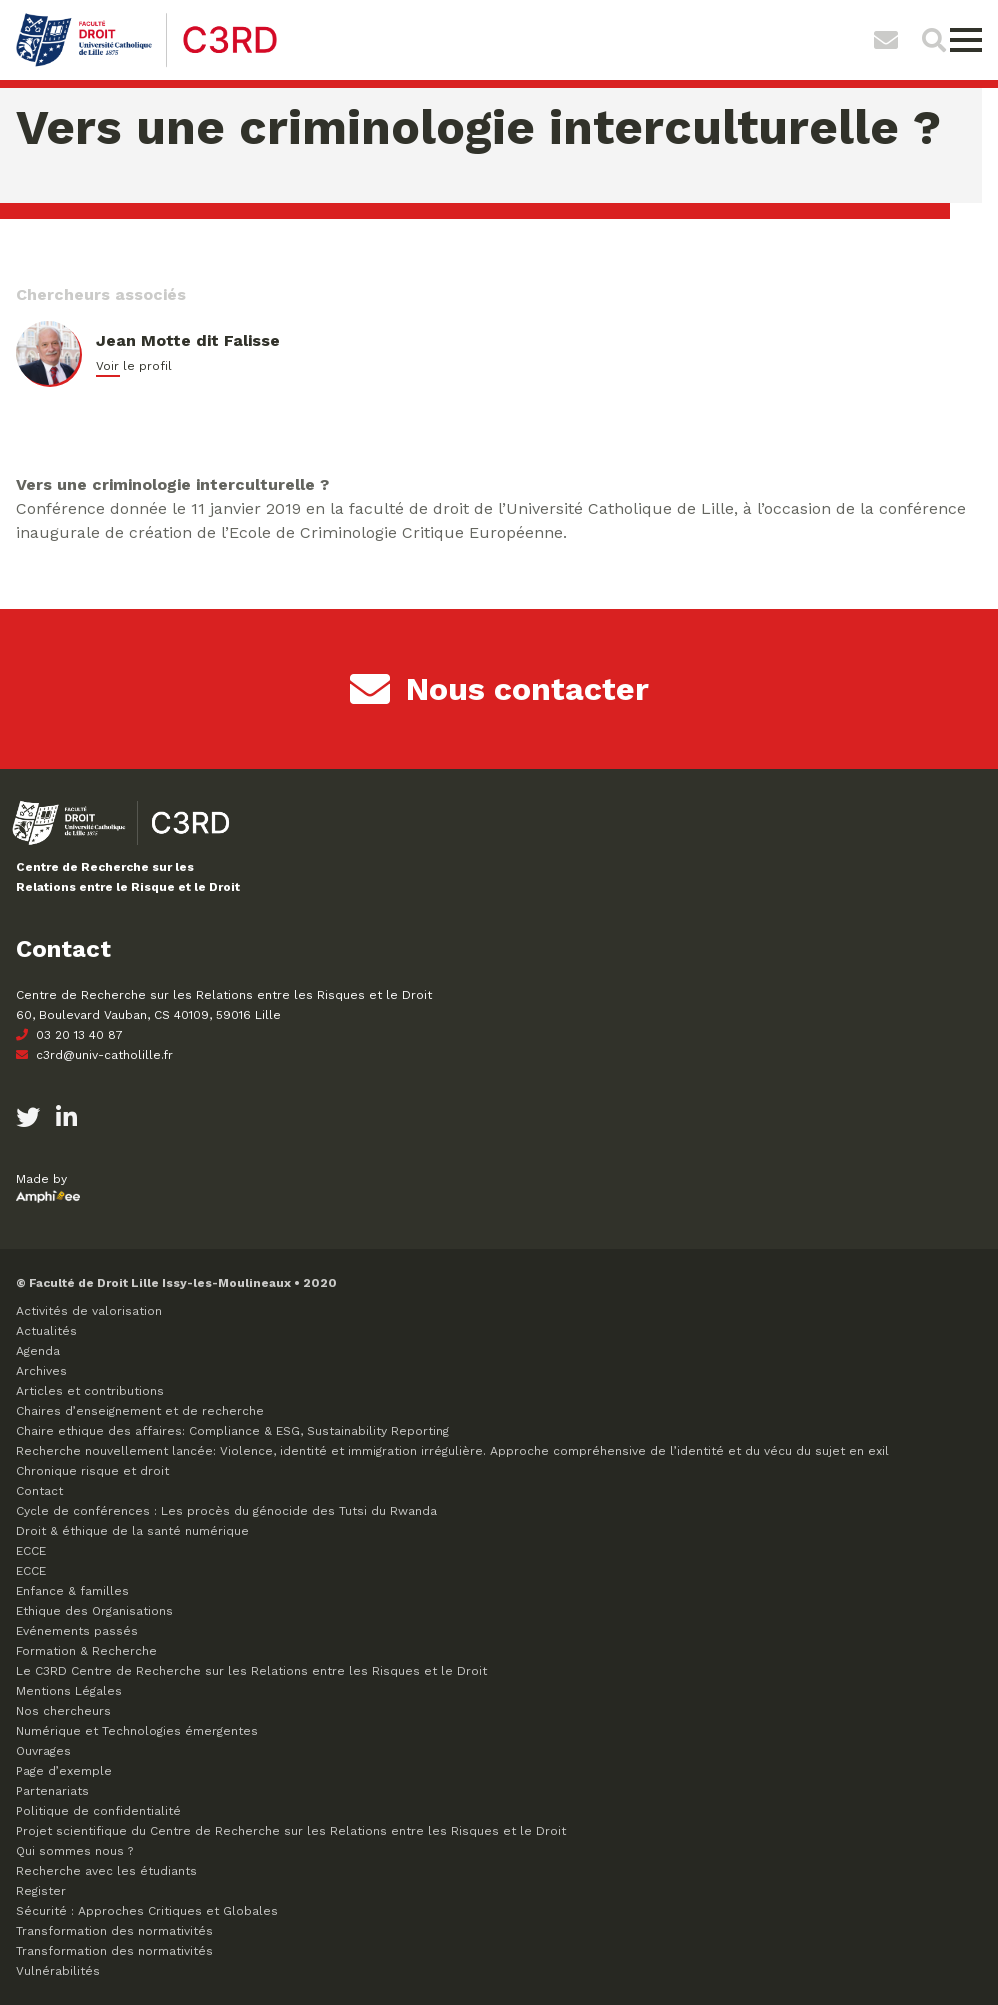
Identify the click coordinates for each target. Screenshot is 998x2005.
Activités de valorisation (89, 1311)
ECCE (31, 1551)
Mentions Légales (69, 1691)
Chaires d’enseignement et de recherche (140, 1411)
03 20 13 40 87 (69, 1035)
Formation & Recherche (86, 1651)
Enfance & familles (72, 1591)
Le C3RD (251, 1671)
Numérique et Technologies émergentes (137, 1731)
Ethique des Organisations (94, 1611)
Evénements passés (77, 1631)
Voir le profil (134, 366)
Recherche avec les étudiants (106, 1871)
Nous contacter (499, 689)
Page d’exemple (64, 1771)
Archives (41, 1371)
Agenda (38, 1351)
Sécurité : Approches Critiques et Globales (147, 1911)
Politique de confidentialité (98, 1811)
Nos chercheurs (63, 1711)
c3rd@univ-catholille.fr (94, 1055)
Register (41, 1891)
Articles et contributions (90, 1391)
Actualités (46, 1331)
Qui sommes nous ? (74, 1851)
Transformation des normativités (114, 1931)
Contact (39, 1491)
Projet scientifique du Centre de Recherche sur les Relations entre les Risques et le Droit (291, 1831)
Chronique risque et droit (92, 1471)
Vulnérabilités (58, 1971)
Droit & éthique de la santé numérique (132, 1531)
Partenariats (52, 1791)
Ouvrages (43, 1751)
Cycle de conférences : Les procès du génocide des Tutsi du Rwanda (226, 1511)
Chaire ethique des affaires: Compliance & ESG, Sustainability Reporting (232, 1431)
